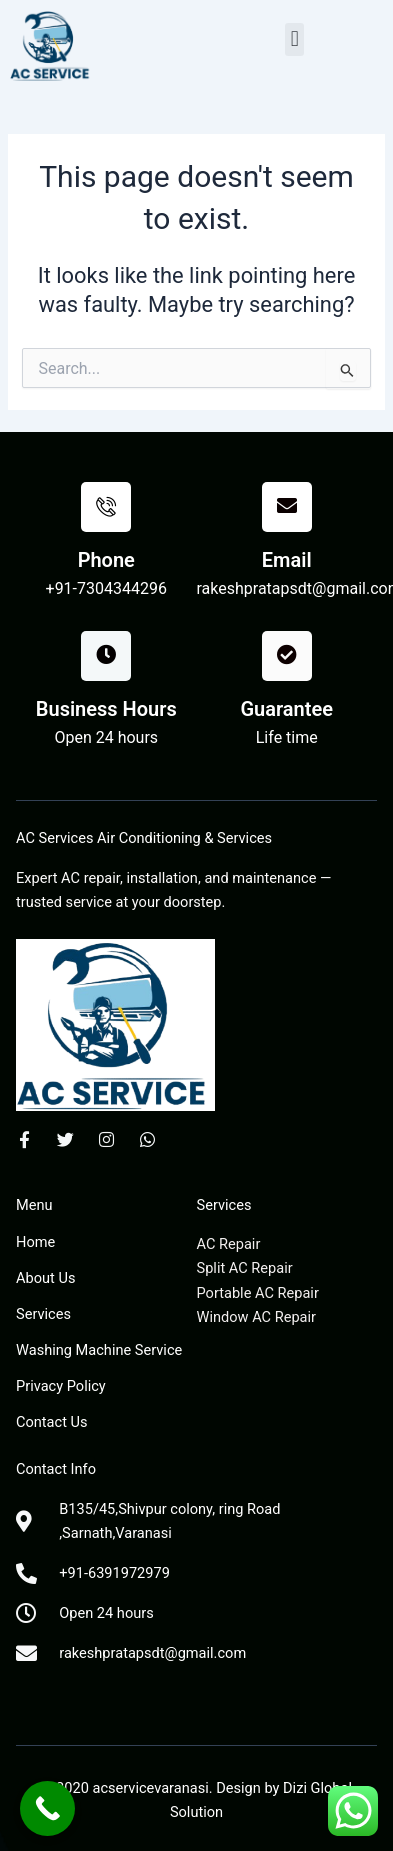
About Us (45, 1278)
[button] (294, 39)
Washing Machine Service (99, 1350)
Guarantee (286, 709)
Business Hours (106, 709)
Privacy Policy (61, 1386)
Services (43, 1314)
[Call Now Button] (47, 1808)
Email (287, 560)
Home (35, 1242)
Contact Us (52, 1422)
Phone (106, 560)
